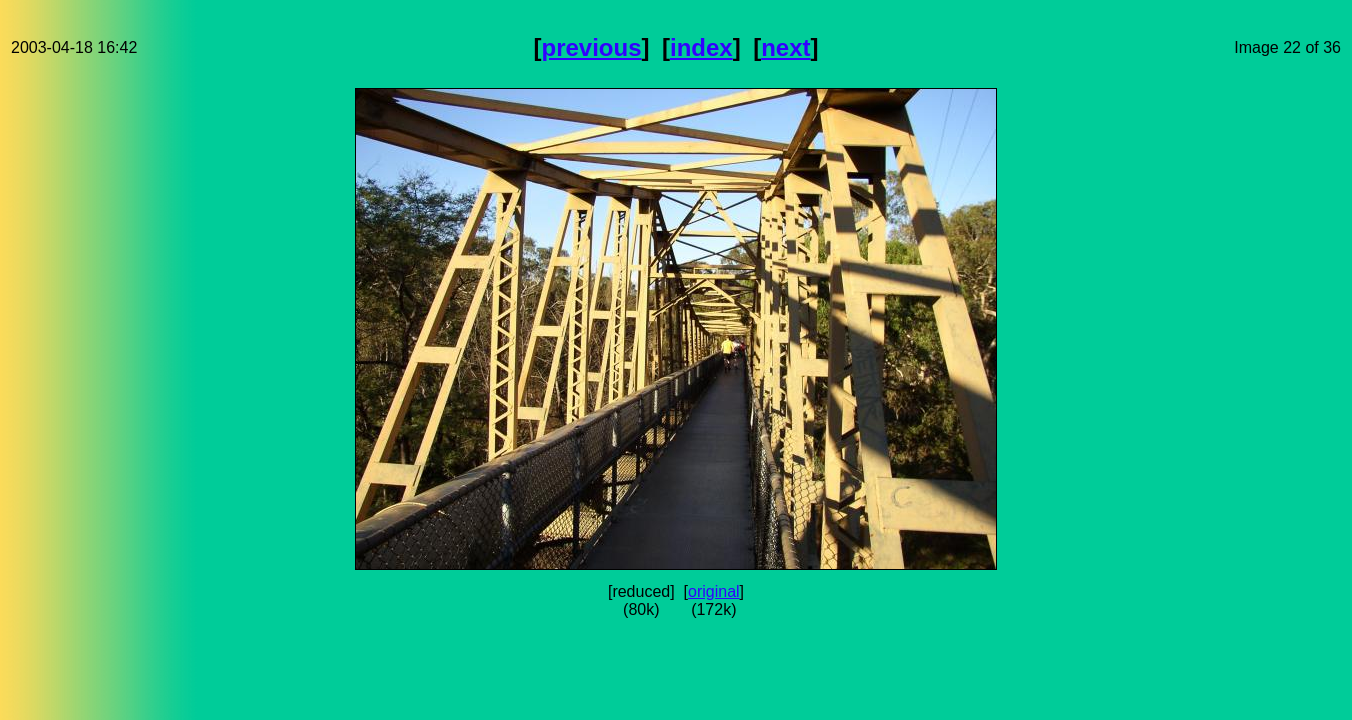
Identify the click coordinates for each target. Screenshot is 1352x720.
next (785, 47)
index (701, 47)
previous (592, 47)
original (714, 591)
